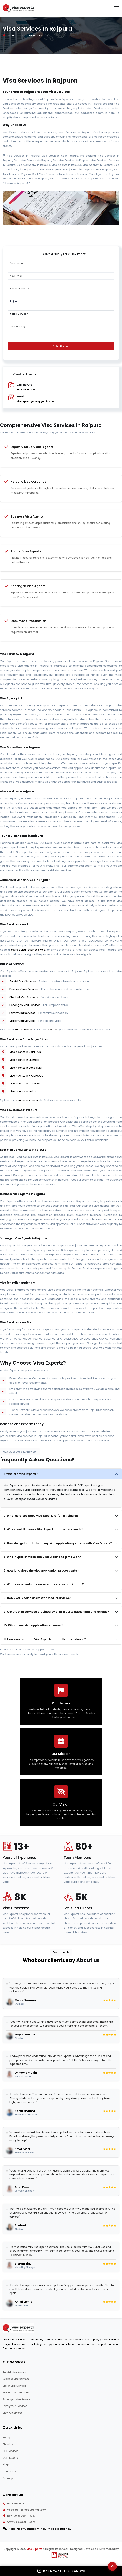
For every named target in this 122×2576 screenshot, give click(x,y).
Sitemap (8, 2478)
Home (10, 35)
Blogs (6, 2464)
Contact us (10, 2471)
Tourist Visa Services (22, 981)
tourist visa (18, 950)
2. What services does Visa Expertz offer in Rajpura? (41, 1516)
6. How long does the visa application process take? (41, 1571)
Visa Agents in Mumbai (24, 1060)
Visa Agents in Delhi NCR (25, 1052)
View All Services (13, 2412)
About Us (8, 2444)
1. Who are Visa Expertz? (21, 1474)
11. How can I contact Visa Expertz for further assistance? (45, 1639)
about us (52, 1029)
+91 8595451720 (26, 389)
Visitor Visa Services (22, 1021)
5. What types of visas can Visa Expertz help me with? (42, 1557)
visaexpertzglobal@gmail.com (35, 401)
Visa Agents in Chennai (24, 1083)
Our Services (10, 2451)
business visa (36, 950)
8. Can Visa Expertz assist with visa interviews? (37, 1598)
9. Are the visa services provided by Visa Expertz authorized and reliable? (56, 1612)
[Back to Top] (112, 2566)
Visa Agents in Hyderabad (26, 1075)
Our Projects (10, 2458)
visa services (23, 1029)
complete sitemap (27, 1100)
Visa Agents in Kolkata (23, 1091)
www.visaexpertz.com (21, 2522)
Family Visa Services (22, 1013)
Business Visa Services (23, 989)
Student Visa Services (23, 997)
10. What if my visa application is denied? (33, 1625)
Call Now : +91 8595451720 (61, 2571)
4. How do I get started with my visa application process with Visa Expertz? (58, 1543)
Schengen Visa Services (24, 1005)
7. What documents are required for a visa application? (44, 1584)
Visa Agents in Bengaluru (25, 1067)
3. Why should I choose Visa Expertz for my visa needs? (43, 1529)
